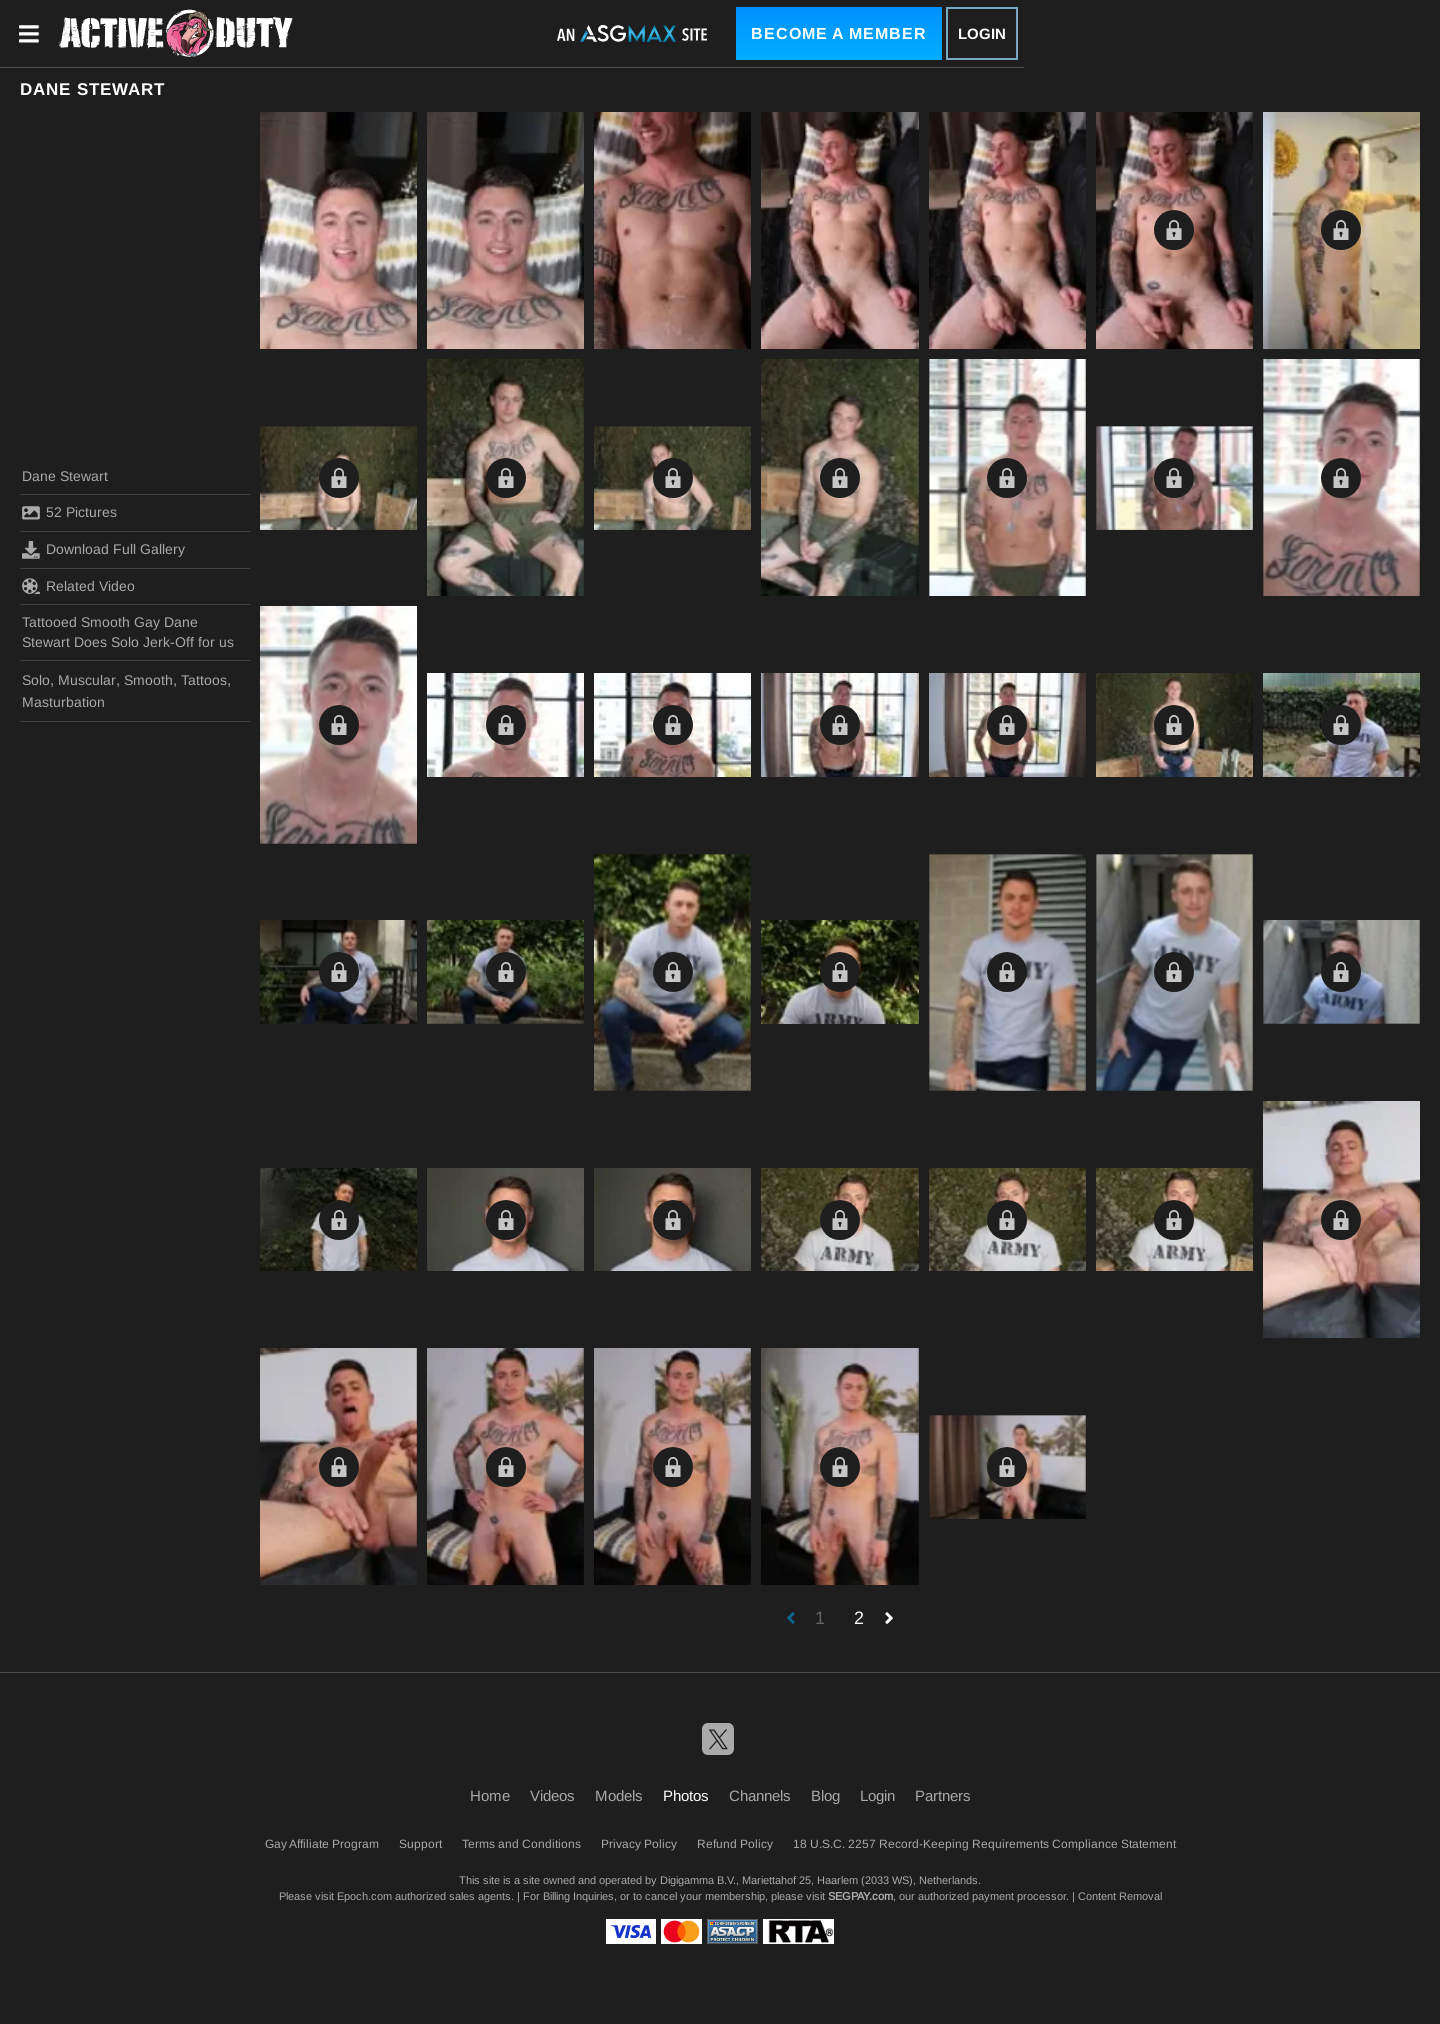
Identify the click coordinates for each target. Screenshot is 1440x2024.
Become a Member (839, 33)
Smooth (148, 680)
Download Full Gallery (103, 550)
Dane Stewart (65, 476)
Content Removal (1120, 1896)
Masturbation (63, 702)
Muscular (87, 680)
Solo (36, 680)
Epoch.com (364, 1896)
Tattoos (204, 680)
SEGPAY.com (860, 1896)
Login (982, 33)
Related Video (78, 586)
